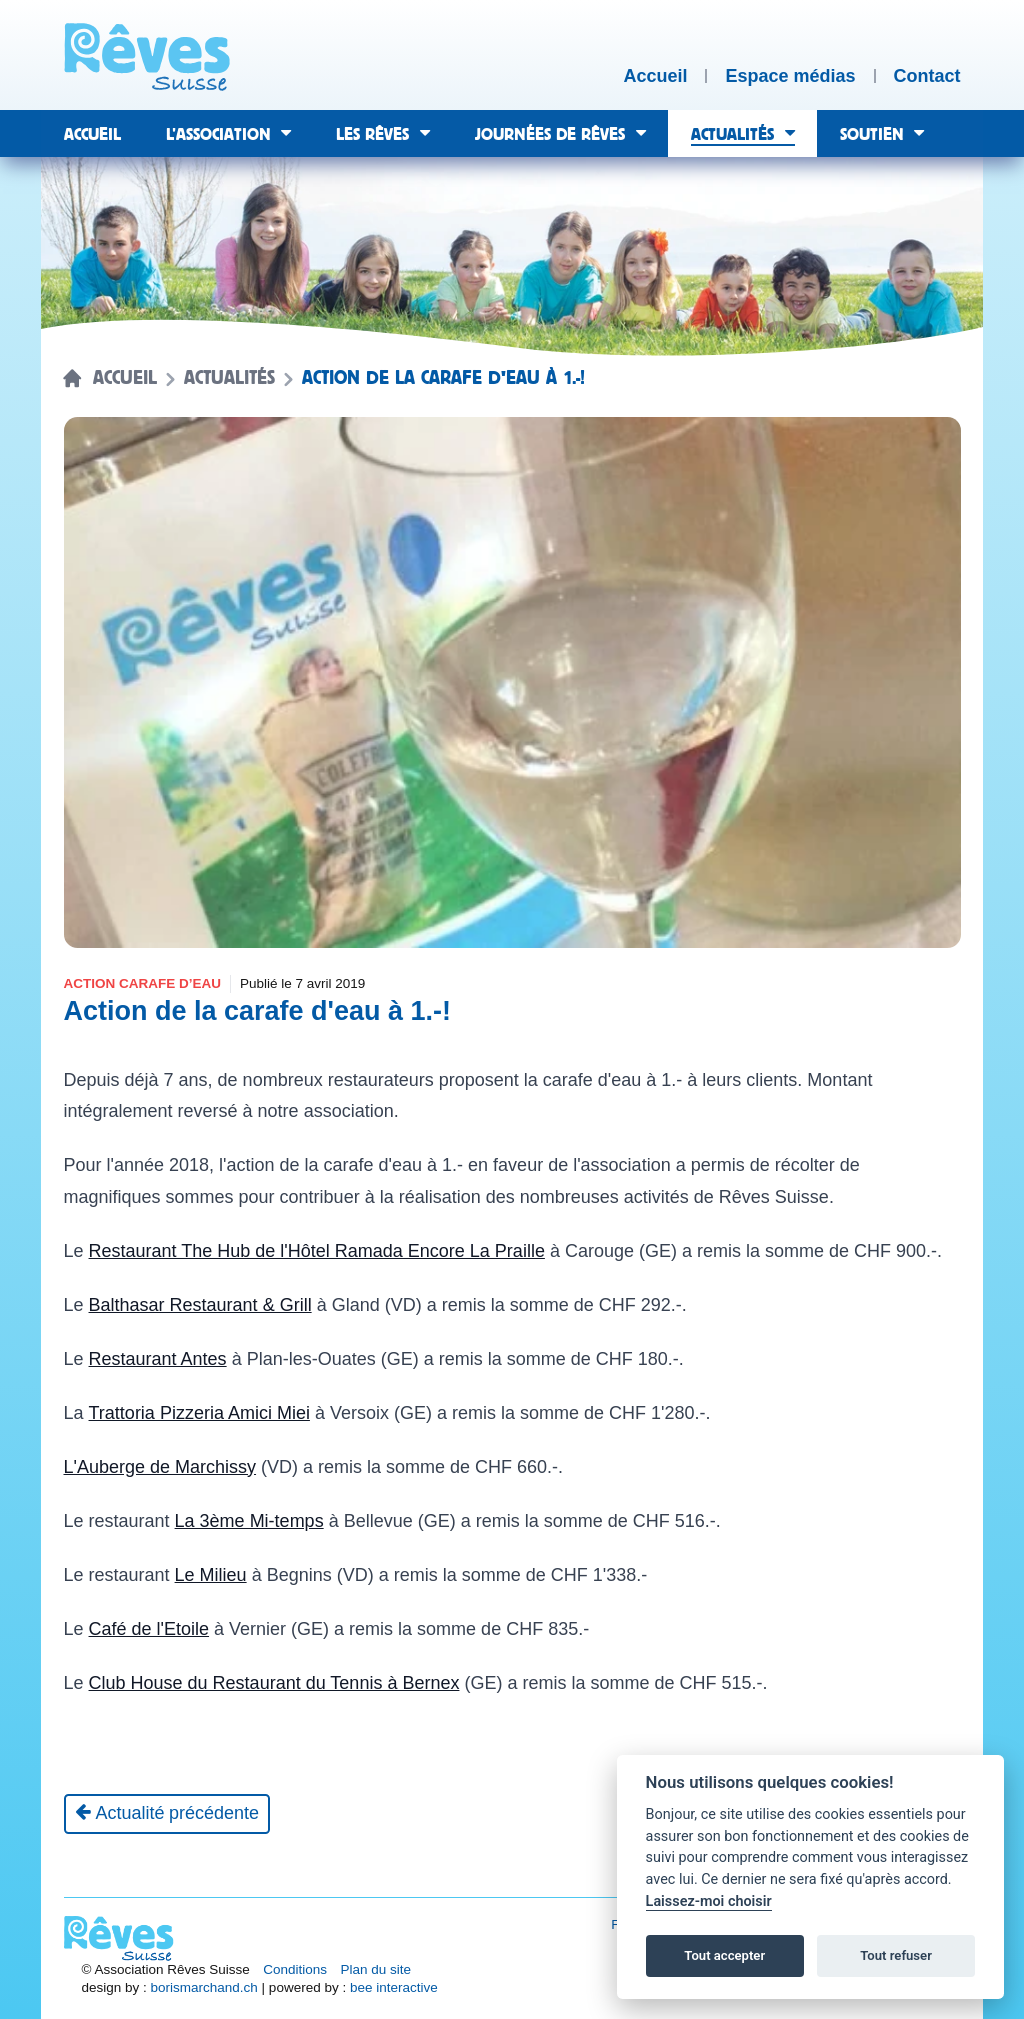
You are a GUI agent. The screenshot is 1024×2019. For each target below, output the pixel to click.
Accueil (125, 378)
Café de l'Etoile (149, 1629)
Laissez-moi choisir (709, 1901)
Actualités (229, 378)
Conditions (295, 1969)
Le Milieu (211, 1575)
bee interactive (394, 1987)
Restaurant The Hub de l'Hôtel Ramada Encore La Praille (317, 1251)
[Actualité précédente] (167, 1814)
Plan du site (376, 1969)
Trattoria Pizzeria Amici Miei (199, 1413)
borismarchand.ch (204, 1987)
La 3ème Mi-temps (249, 1521)
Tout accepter (724, 1955)
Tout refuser (896, 1955)
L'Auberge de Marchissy (160, 1467)
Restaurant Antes (158, 1359)
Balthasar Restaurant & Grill (200, 1305)
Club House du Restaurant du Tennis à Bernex (274, 1683)
